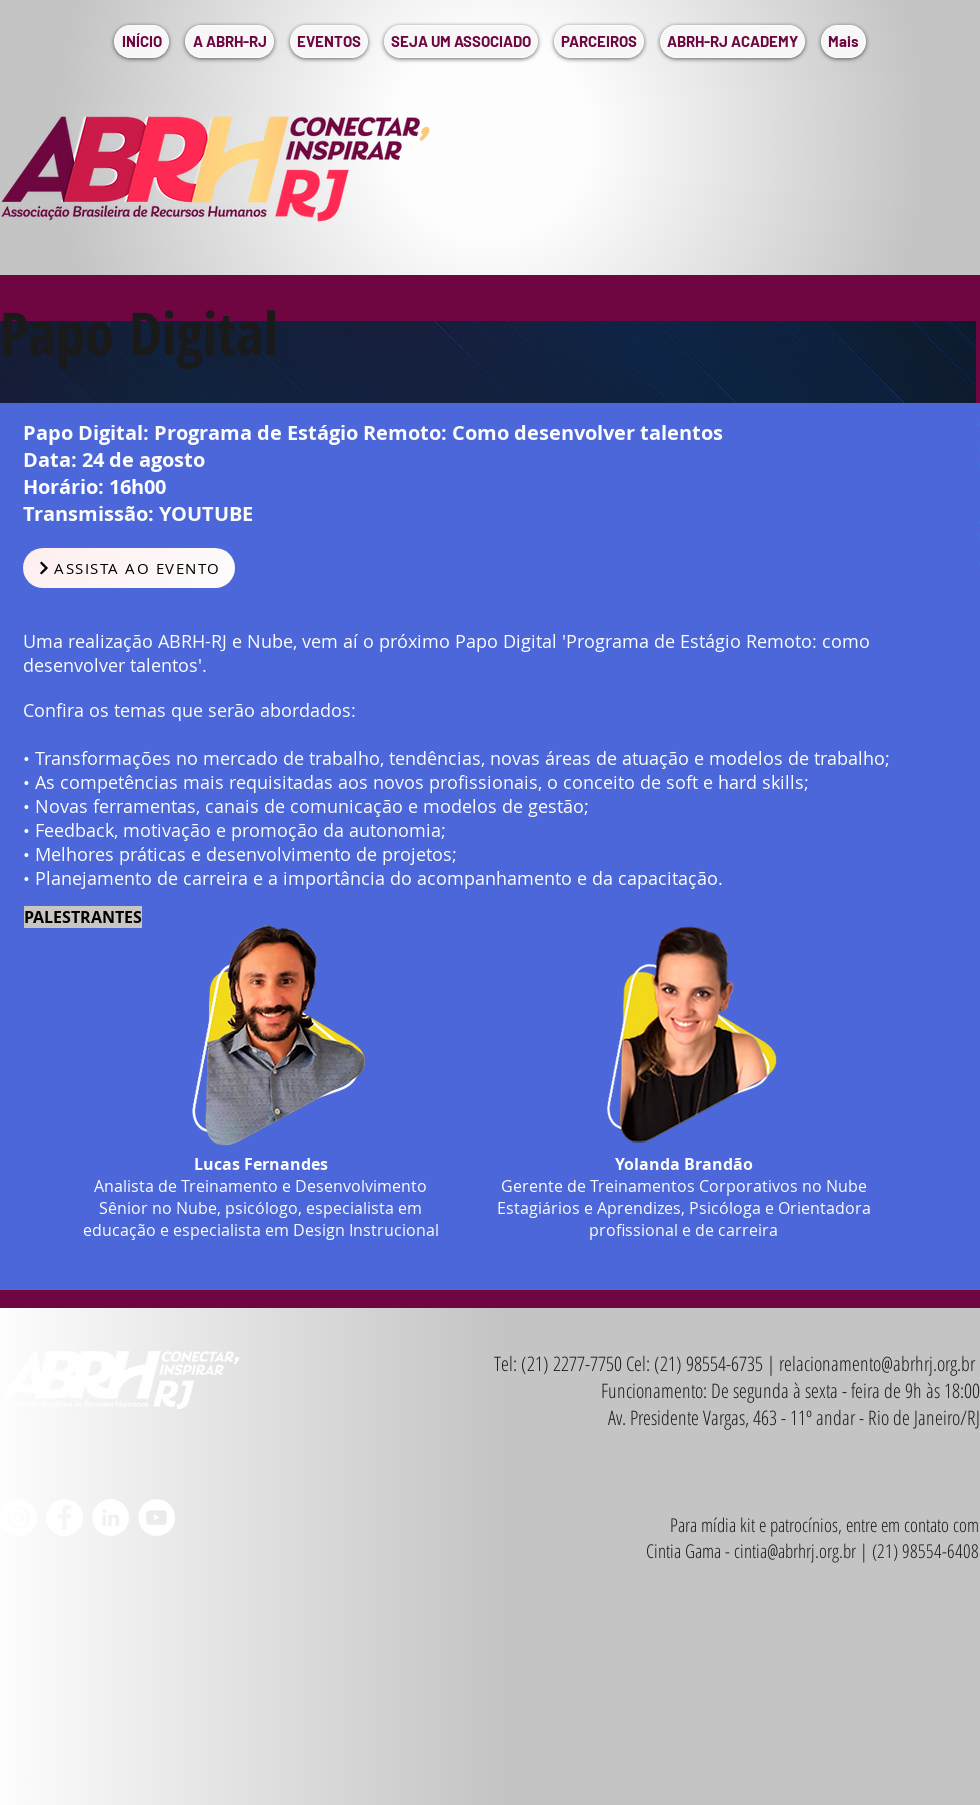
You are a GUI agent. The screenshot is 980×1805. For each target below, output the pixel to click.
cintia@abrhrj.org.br (795, 1551)
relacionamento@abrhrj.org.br (877, 1363)
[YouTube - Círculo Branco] (156, 1517)
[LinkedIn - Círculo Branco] (110, 1517)
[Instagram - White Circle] (18, 1517)
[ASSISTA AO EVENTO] (129, 568)
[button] (229, 41)
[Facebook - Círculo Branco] (64, 1517)
